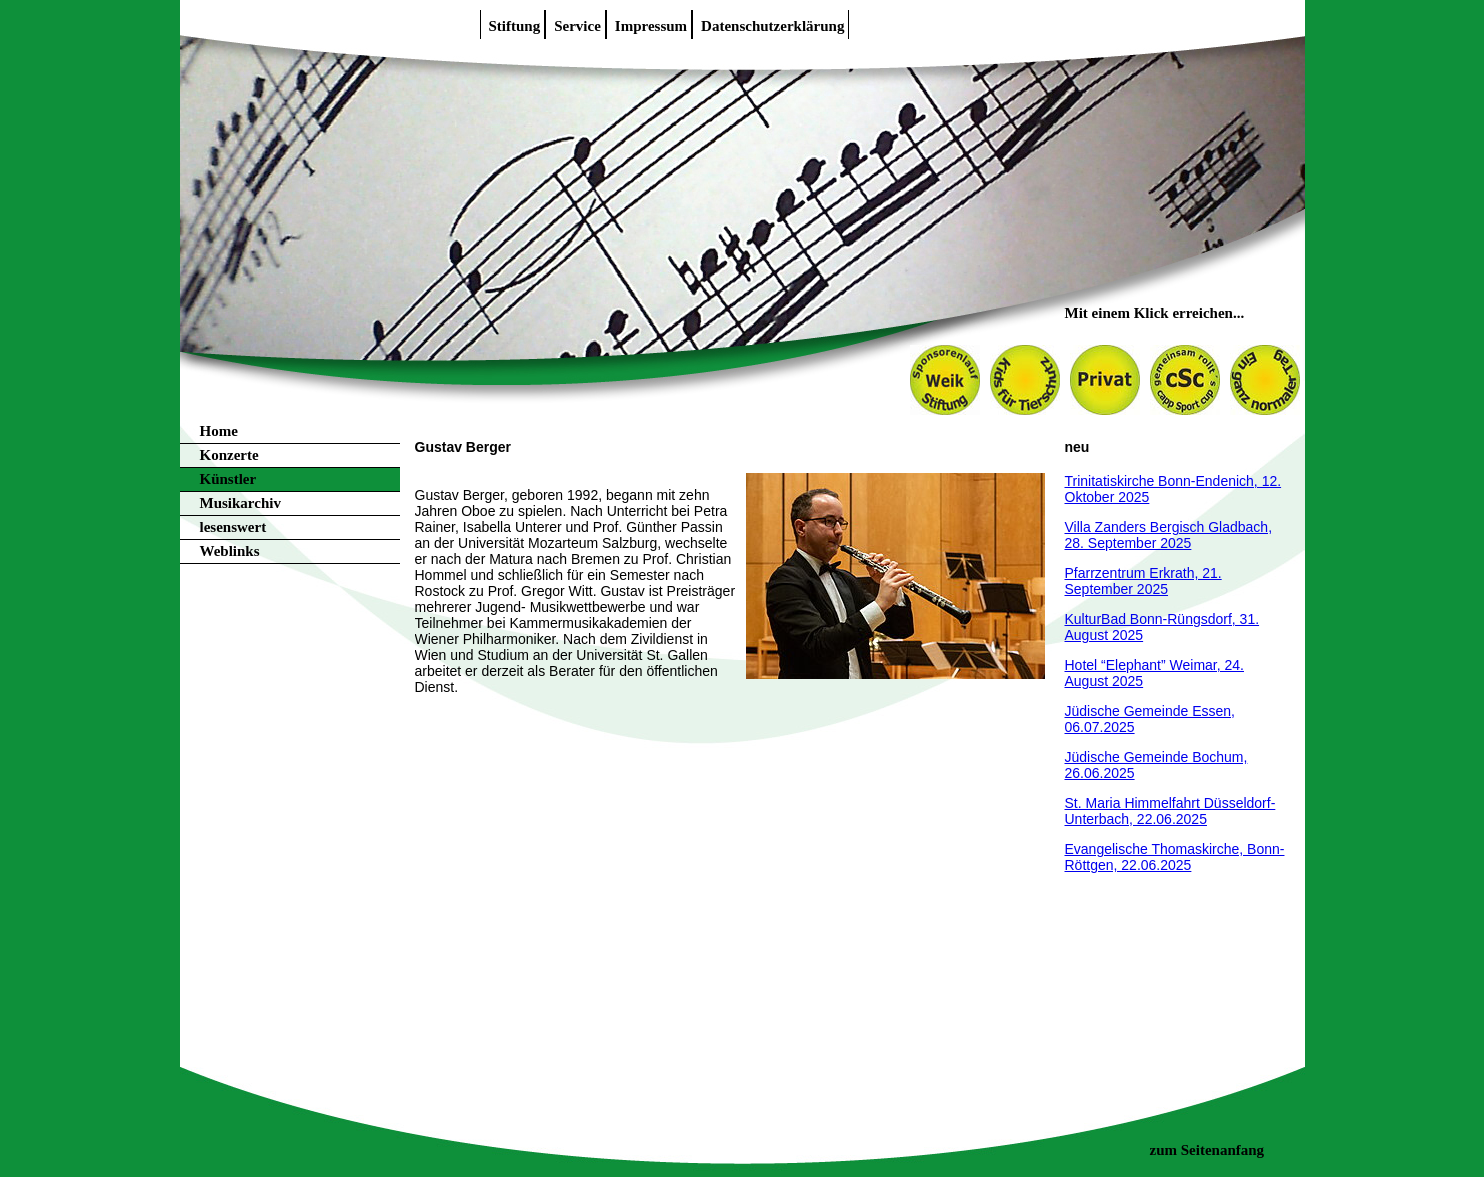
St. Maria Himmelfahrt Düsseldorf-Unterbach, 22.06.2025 (1170, 811)
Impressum (651, 26)
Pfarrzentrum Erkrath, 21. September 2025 (1143, 581)
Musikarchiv (240, 503)
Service (577, 26)
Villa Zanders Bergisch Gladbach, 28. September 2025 (1169, 535)
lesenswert (233, 527)
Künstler (228, 479)
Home (219, 431)
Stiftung (515, 26)
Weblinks (230, 551)
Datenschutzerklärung (772, 26)
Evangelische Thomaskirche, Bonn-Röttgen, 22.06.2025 (1175, 857)
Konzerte (229, 455)
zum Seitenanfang (1207, 1150)
